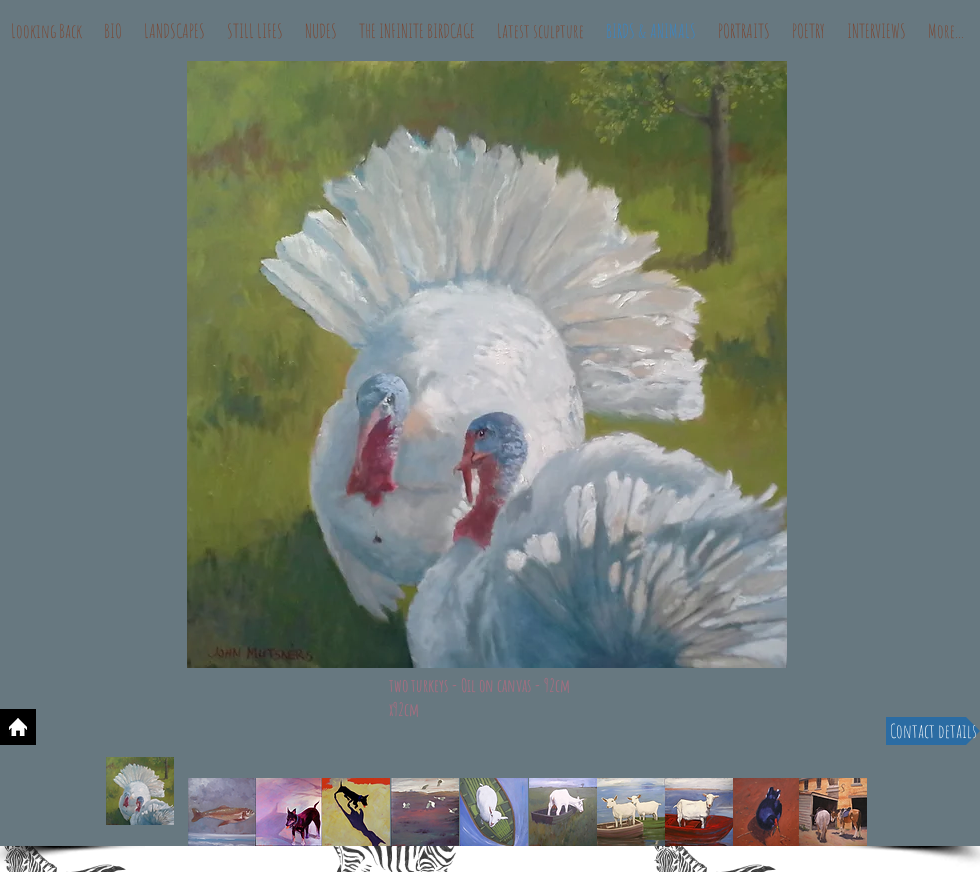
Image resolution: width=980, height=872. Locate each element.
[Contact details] (933, 731)
